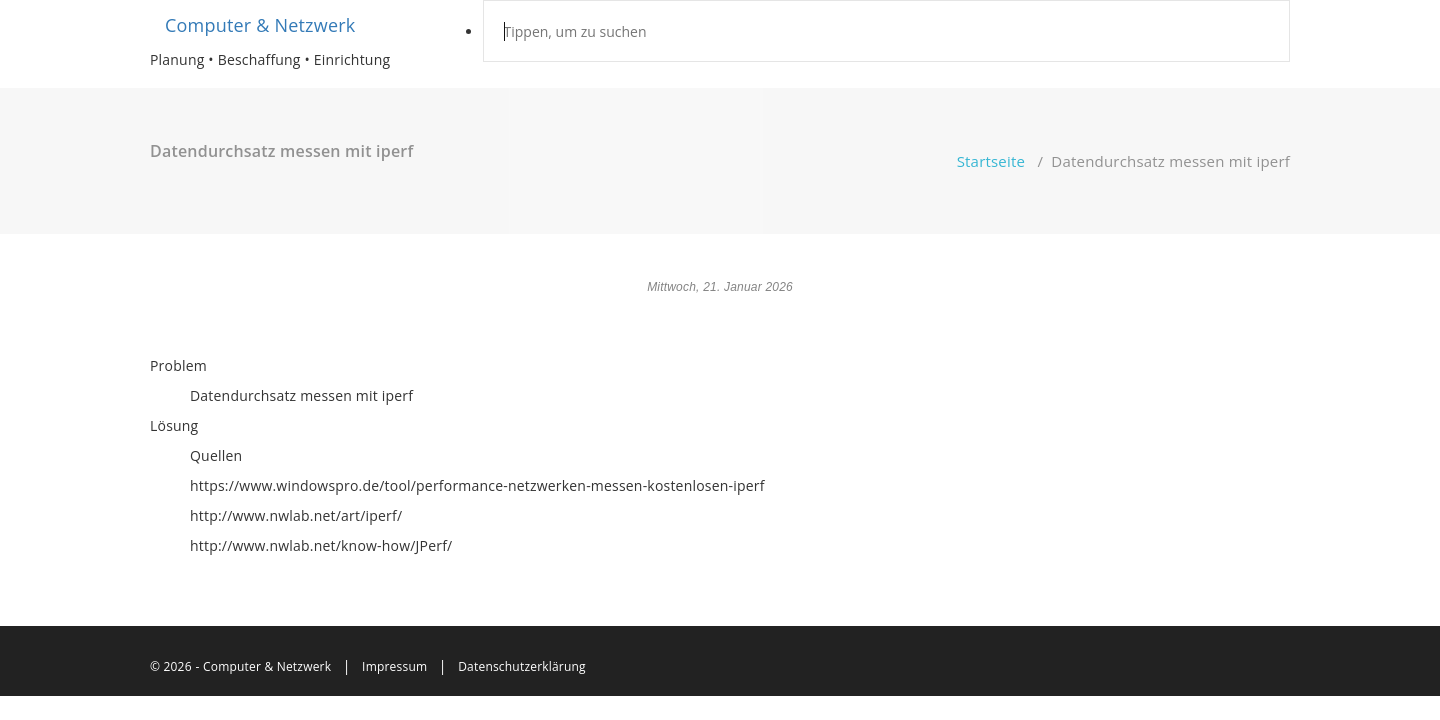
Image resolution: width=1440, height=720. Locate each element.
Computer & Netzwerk (260, 25)
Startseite (991, 161)
